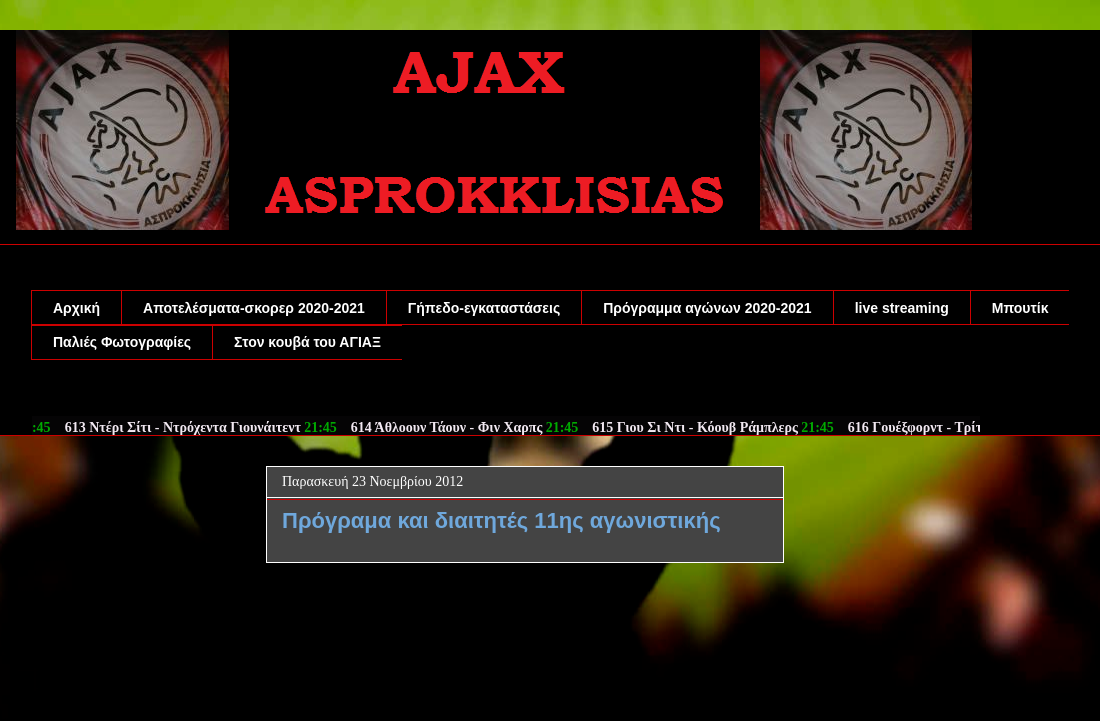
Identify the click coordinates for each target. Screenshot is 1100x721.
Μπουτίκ (1020, 308)
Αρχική (76, 308)
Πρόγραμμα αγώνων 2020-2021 (707, 308)
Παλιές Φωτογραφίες (122, 342)
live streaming (902, 308)
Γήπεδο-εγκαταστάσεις (484, 308)
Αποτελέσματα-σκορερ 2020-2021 (254, 308)
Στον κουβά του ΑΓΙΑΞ (307, 342)
